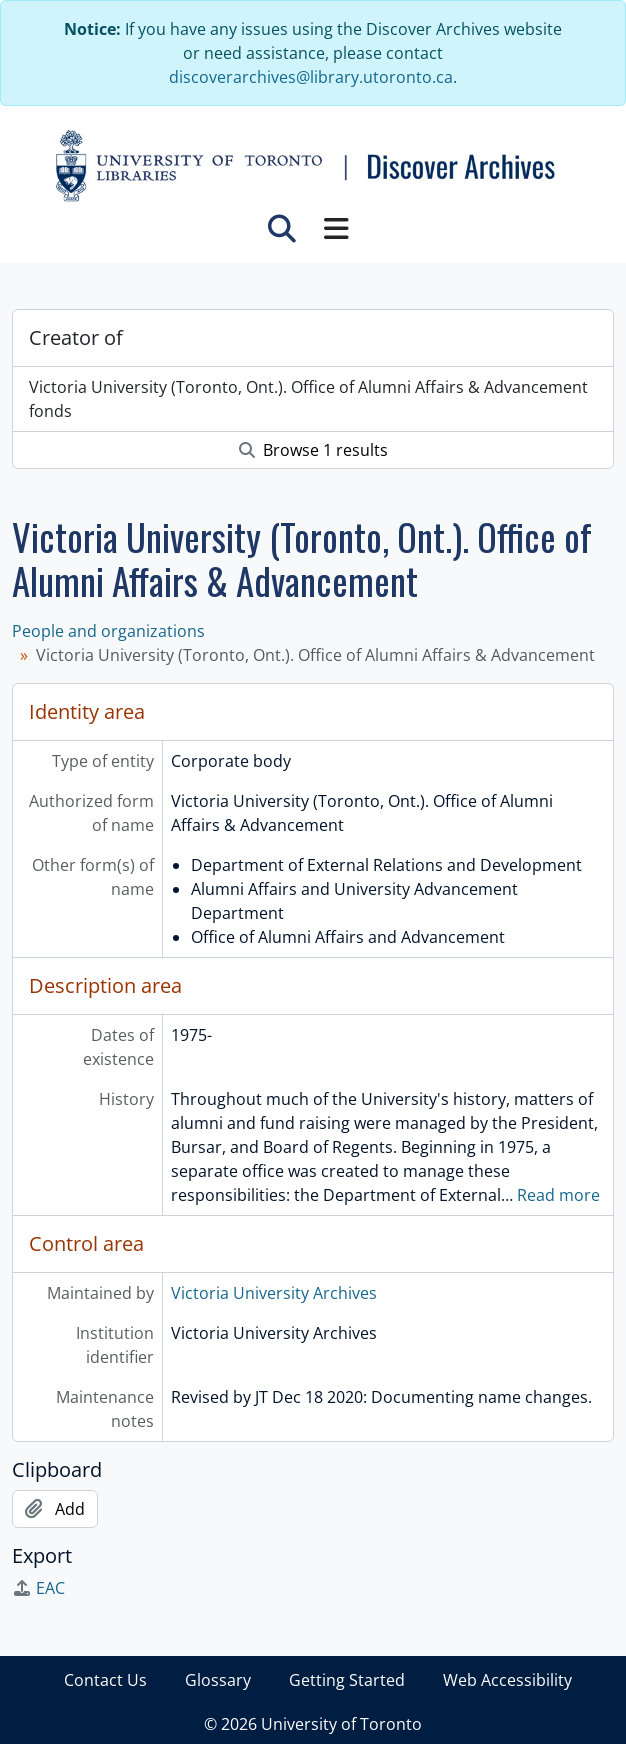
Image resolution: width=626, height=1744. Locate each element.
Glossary (218, 1680)
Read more (558, 1195)
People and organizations (108, 631)
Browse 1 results (313, 450)
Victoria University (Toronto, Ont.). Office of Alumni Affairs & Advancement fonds (308, 399)
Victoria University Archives (274, 1293)
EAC (38, 1588)
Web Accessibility (507, 1680)
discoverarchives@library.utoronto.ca (311, 77)
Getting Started (347, 1680)
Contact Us (105, 1680)
